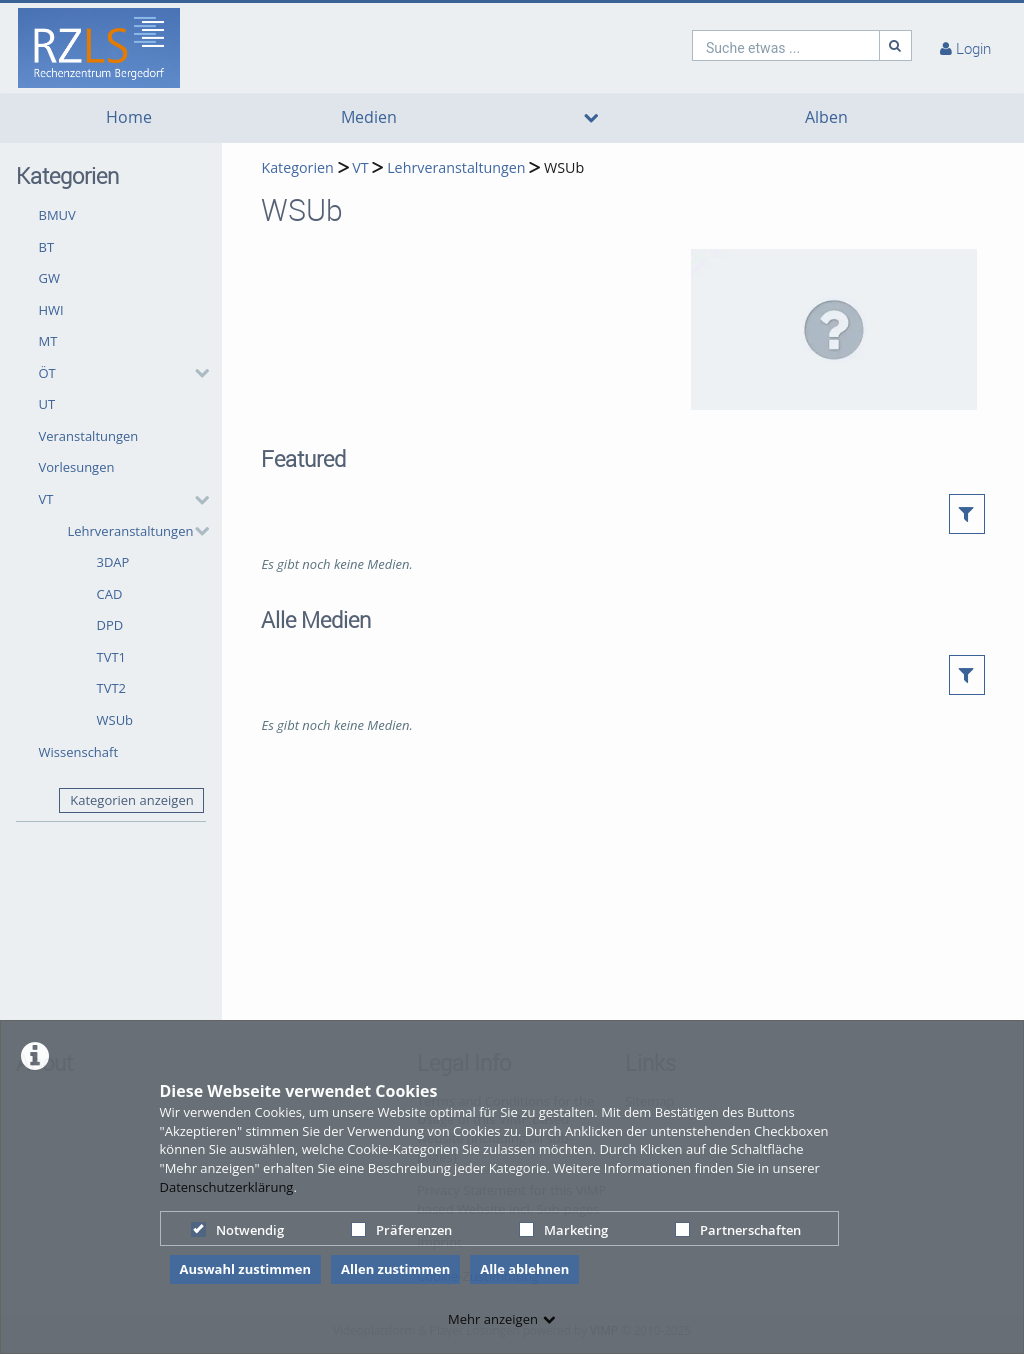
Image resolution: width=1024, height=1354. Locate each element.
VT (46, 499)
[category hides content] (196, 373)
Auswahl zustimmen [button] (246, 1269)
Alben (826, 117)
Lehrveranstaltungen (131, 531)
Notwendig (237, 1230)
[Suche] (896, 45)
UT (47, 404)
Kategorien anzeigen (131, 800)
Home (129, 117)
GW (49, 278)
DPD (110, 625)
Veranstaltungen (89, 436)
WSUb (115, 720)
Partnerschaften (738, 1230)
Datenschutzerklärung (227, 1187)
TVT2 (112, 688)
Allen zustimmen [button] (395, 1269)
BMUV (57, 215)
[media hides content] (591, 118)
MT (48, 341)
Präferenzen (401, 1230)
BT (47, 247)
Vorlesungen (77, 467)
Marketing (563, 1230)
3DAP (113, 562)
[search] (786, 45)
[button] (119, 373)
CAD (110, 594)
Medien (369, 117)
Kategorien (297, 167)
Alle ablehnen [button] (524, 1269)
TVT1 (112, 657)
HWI (51, 310)
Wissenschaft (79, 752)
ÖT (47, 373)
